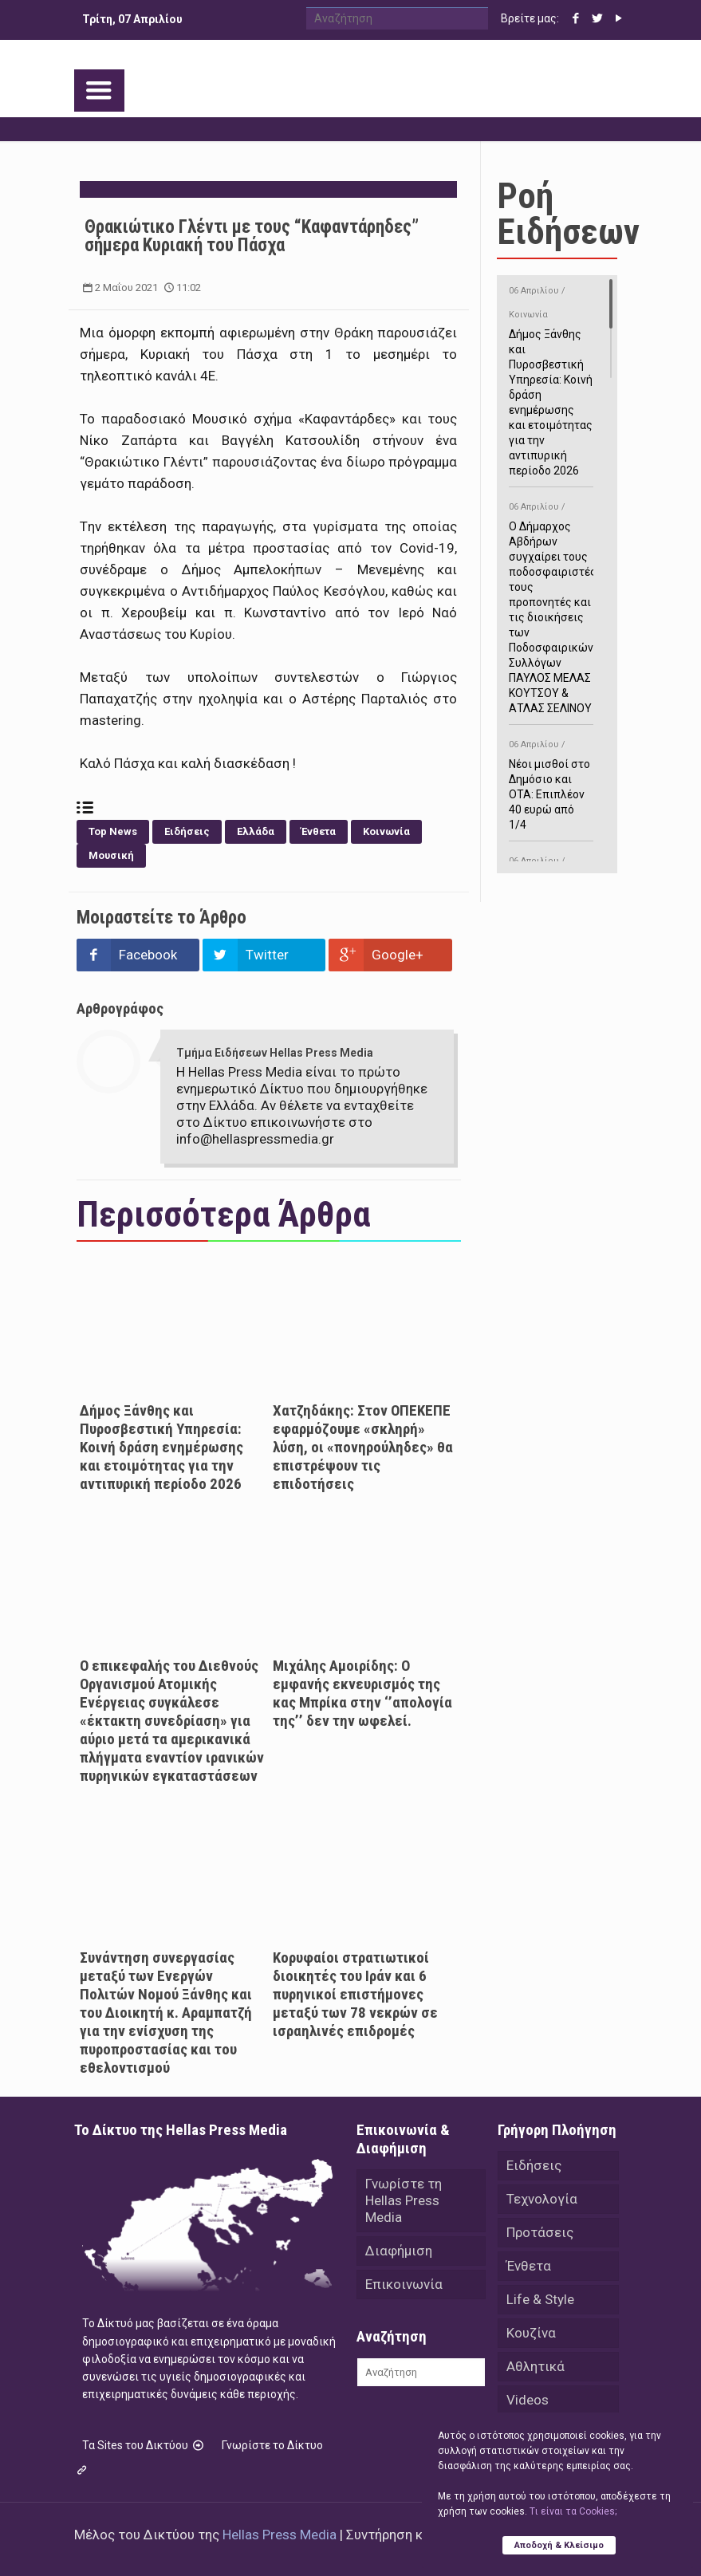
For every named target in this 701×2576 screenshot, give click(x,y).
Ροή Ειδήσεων (568, 214)
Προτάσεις (539, 2232)
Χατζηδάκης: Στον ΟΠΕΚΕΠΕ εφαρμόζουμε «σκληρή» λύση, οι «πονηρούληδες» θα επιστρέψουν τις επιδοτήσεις (363, 1447)
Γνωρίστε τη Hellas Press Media (403, 2200)
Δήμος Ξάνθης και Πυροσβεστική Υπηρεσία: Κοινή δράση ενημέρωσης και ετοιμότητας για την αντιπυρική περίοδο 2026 (161, 1447)
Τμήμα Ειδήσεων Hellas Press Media (274, 1052)
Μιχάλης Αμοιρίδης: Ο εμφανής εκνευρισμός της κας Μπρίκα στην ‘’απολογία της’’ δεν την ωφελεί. (362, 1693)
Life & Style (540, 2299)
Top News (113, 831)
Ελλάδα (255, 831)
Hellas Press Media (280, 2535)
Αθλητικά (535, 2366)
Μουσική (111, 855)
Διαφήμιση (398, 2251)
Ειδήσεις (187, 831)
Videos (527, 2400)
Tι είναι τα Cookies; (573, 2511)
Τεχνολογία (541, 2199)
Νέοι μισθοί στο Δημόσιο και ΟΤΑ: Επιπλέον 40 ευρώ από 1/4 (551, 782)
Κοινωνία (386, 831)
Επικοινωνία (404, 2284)
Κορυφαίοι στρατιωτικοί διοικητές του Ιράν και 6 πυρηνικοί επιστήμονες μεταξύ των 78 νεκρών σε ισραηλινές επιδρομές (355, 1994)
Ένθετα (318, 831)
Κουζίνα (531, 2333)
